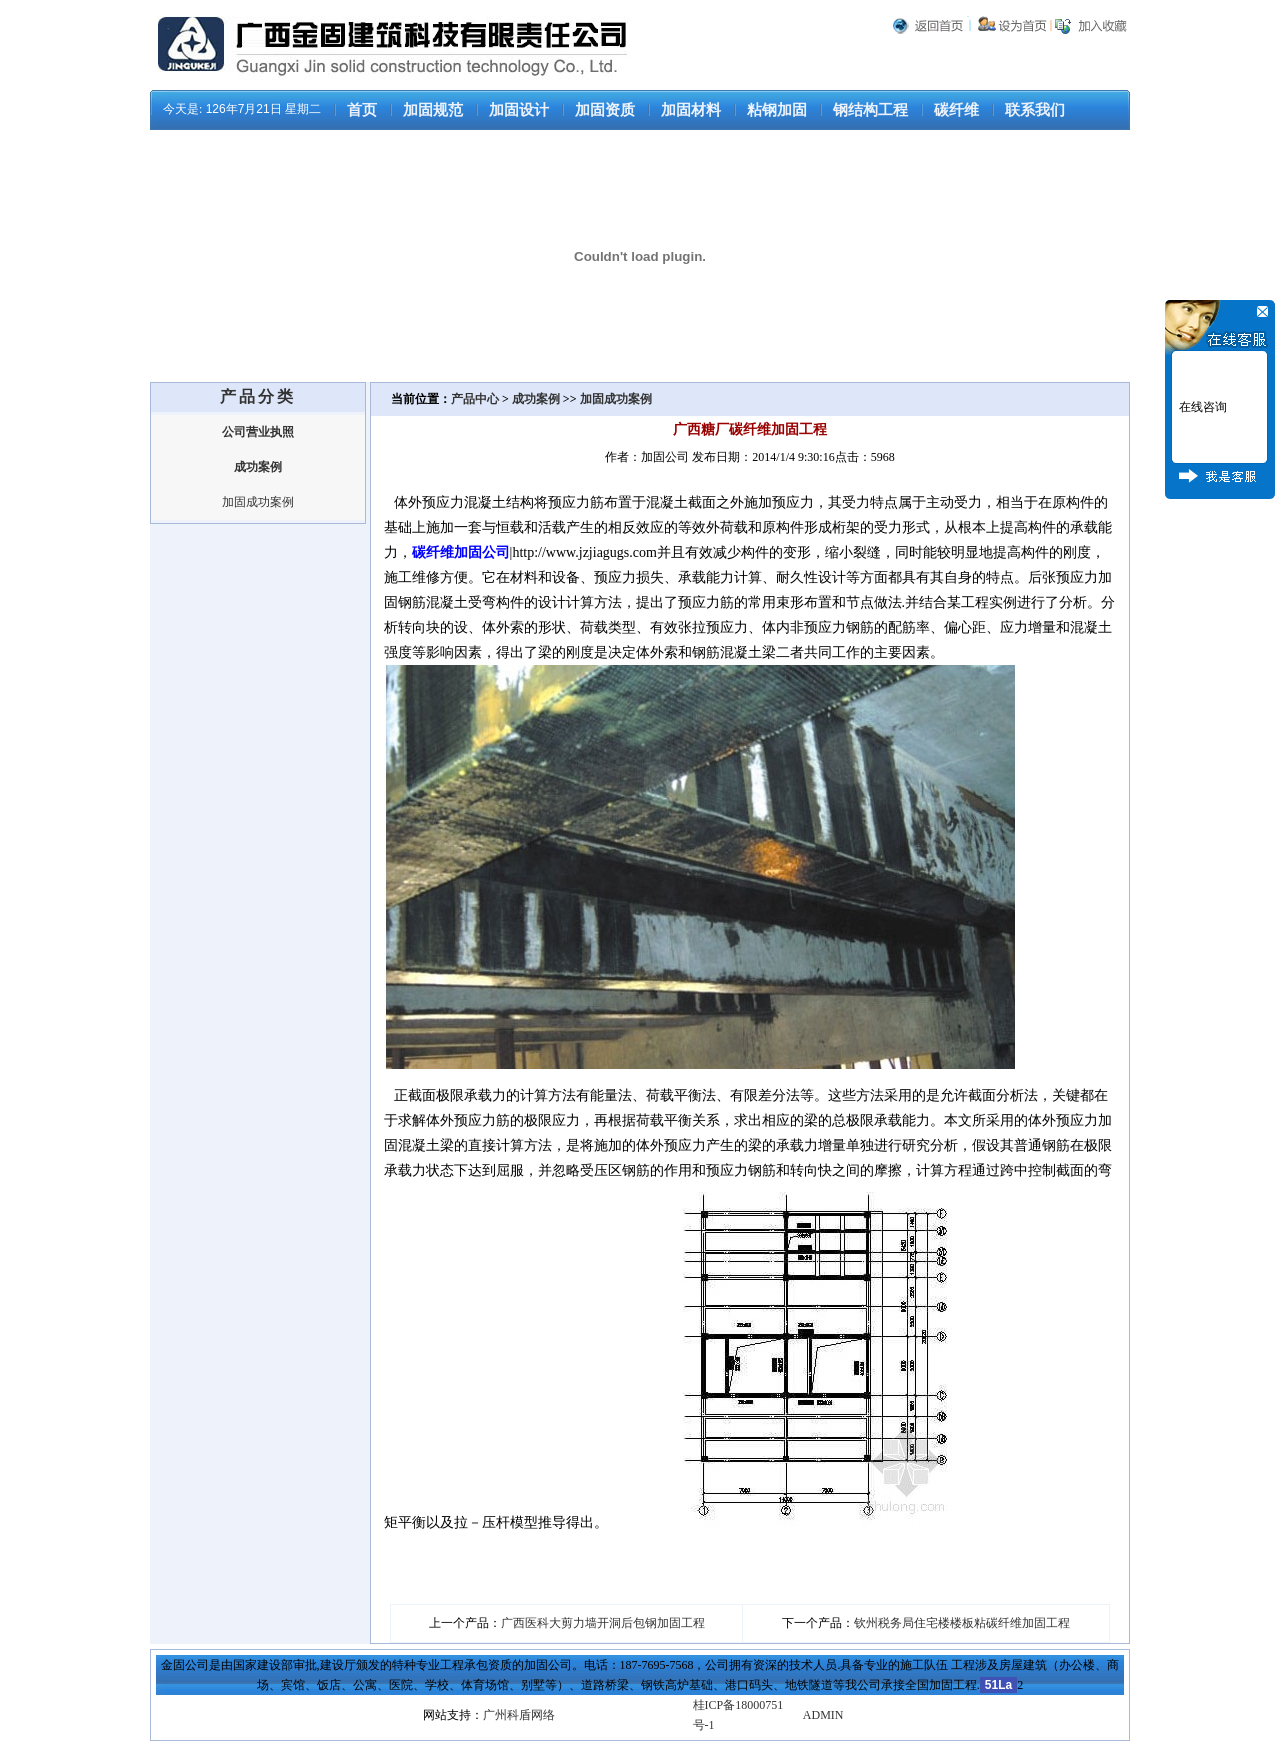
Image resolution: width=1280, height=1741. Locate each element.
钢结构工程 (870, 110)
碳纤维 (956, 110)
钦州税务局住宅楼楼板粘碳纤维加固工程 (962, 1623)
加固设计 (519, 110)
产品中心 (476, 399)
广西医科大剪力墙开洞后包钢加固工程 (603, 1623)
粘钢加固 (777, 110)
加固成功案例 (258, 502)
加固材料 (691, 110)
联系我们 (1035, 110)
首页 (362, 110)
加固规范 (433, 110)
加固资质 (605, 110)
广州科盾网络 (519, 1715)
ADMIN (823, 1715)
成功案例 (536, 399)
